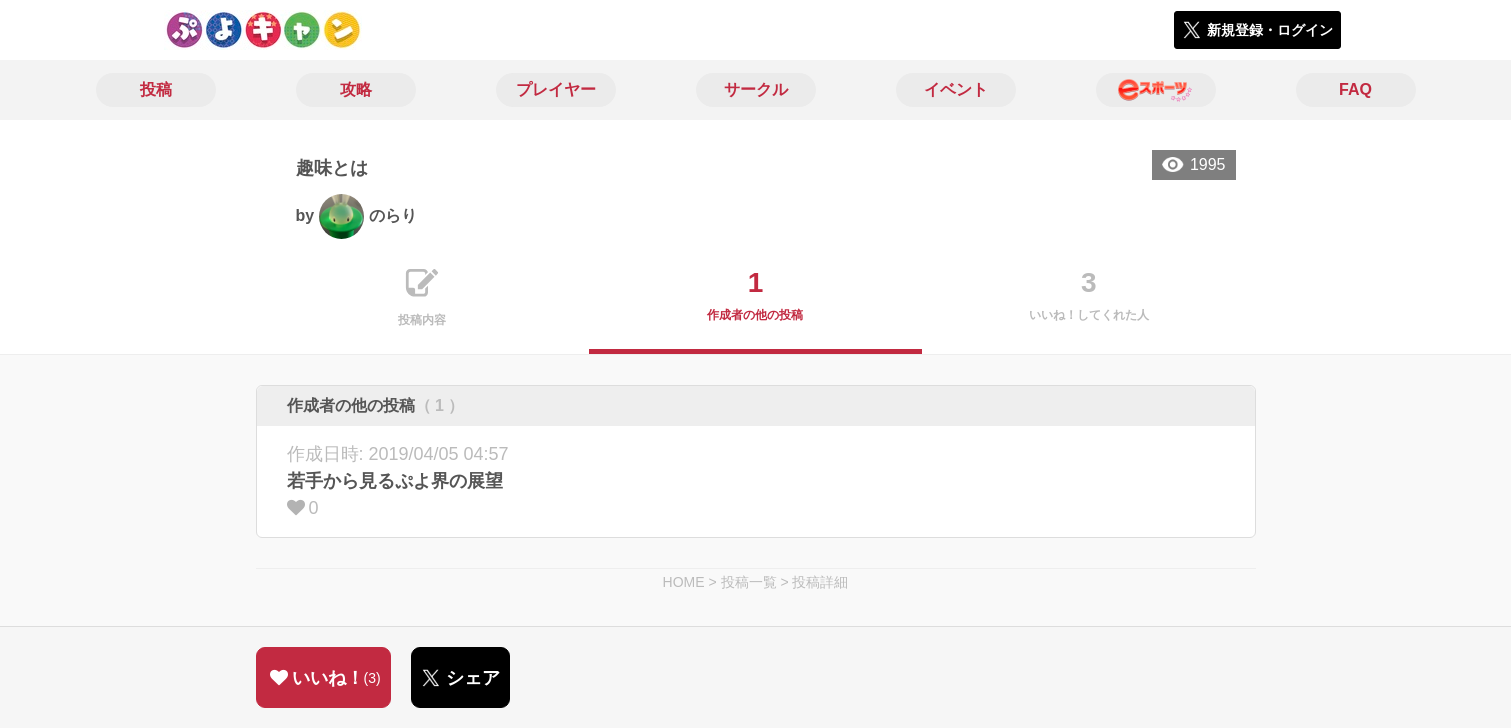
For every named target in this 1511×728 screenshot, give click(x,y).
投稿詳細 (820, 582)
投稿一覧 (749, 582)
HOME (684, 582)
